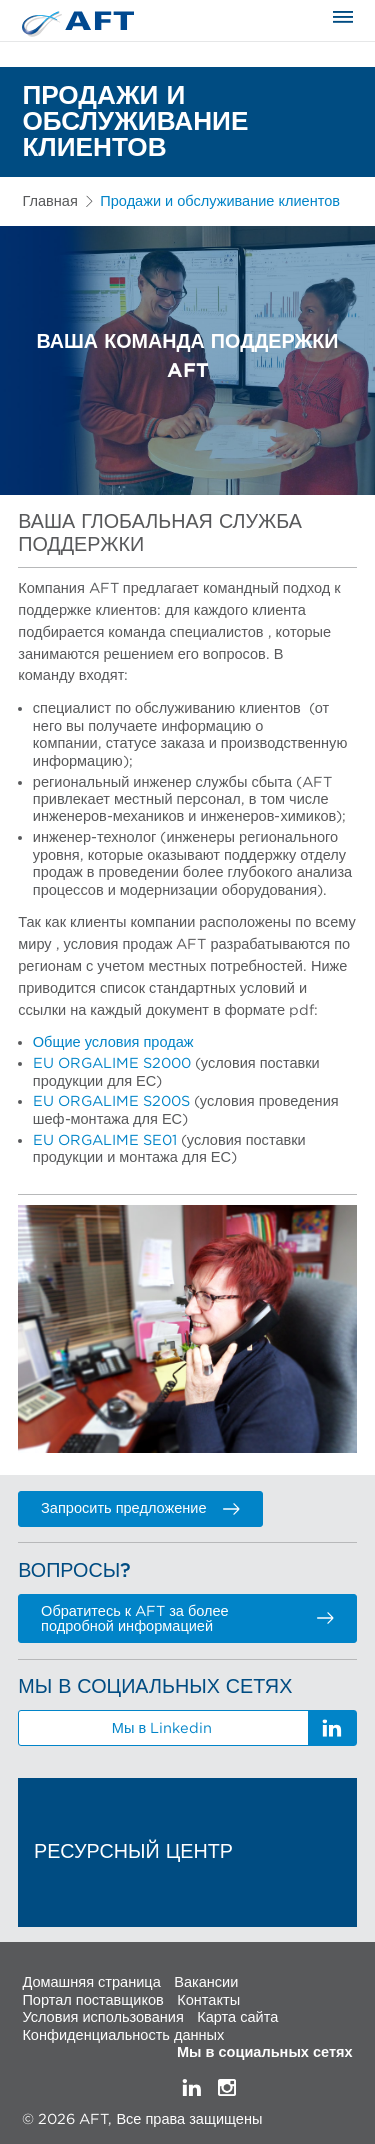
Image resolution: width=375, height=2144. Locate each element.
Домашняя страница (91, 1982)
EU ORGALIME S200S (111, 1101)
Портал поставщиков (92, 1999)
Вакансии (206, 1982)
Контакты (208, 1999)
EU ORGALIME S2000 (112, 1063)
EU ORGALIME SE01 (105, 1140)
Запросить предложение (140, 1508)
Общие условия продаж (113, 1042)
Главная (49, 201)
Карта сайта (237, 2017)
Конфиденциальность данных (123, 2034)
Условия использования (102, 2017)
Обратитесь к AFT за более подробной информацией (187, 1619)
